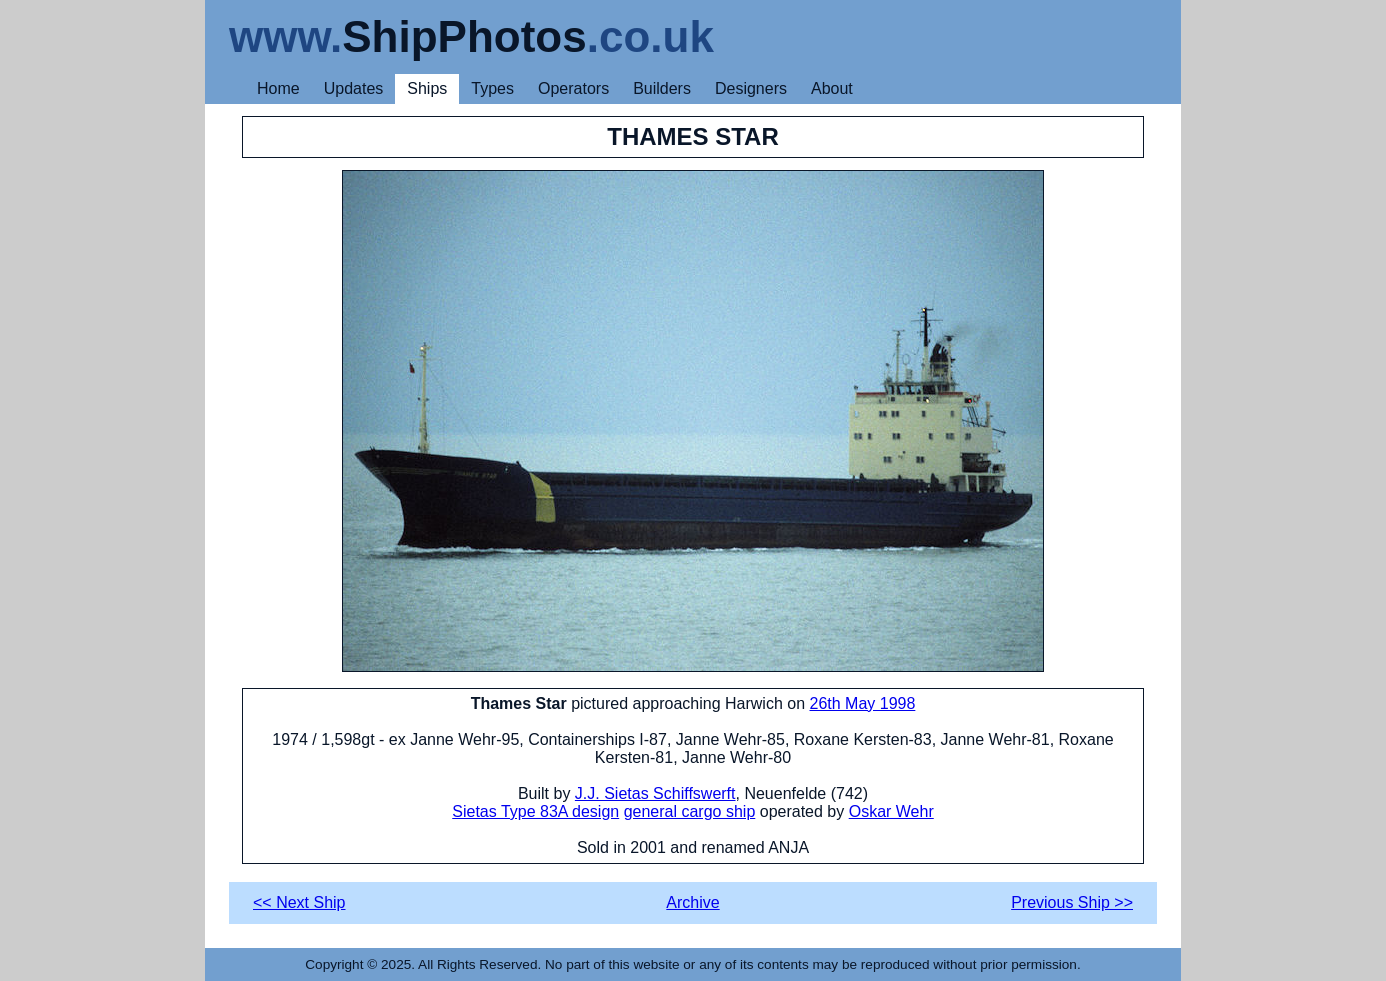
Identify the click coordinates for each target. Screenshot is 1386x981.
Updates (354, 88)
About (832, 88)
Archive (692, 902)
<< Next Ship (299, 902)
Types (492, 88)
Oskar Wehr (891, 811)
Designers (751, 88)
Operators (573, 88)
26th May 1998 (863, 703)
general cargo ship (690, 811)
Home (278, 88)
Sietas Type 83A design (535, 811)
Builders (662, 88)
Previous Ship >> (1072, 902)
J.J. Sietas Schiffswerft (655, 793)
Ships (427, 88)
